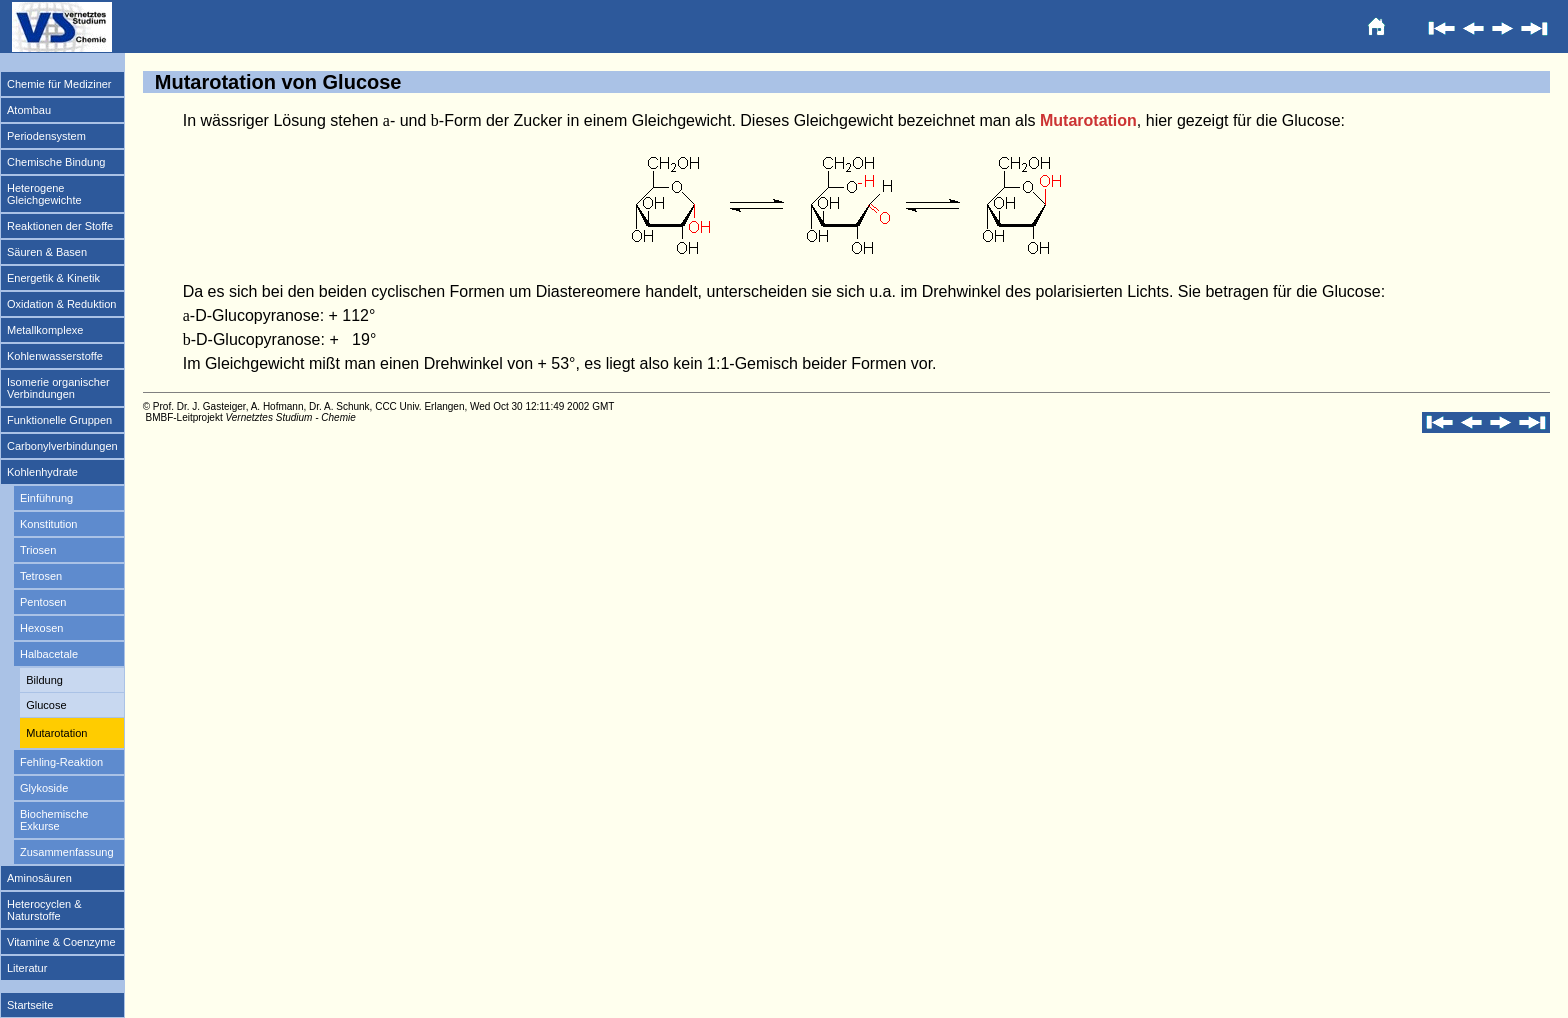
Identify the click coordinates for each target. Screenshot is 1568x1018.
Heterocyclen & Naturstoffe (44, 910)
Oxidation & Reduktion (61, 304)
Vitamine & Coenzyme (61, 942)
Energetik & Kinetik (53, 278)
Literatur (27, 968)
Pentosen (43, 602)
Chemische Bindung (56, 162)
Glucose (46, 705)
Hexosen (41, 628)
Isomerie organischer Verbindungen (58, 388)
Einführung (46, 498)
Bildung (44, 680)
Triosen (38, 550)
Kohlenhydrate (42, 472)
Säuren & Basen (47, 252)
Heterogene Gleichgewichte (44, 194)
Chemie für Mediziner (59, 84)
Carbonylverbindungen (62, 446)
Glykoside (44, 788)
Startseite (30, 1005)
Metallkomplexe (45, 330)
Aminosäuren (39, 878)
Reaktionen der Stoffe (60, 226)
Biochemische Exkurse (54, 820)
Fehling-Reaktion (61, 762)
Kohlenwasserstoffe (55, 356)
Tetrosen (41, 576)
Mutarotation (56, 733)
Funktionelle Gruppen (59, 420)
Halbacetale (49, 654)
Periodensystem (46, 136)
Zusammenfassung (67, 852)
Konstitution (48, 524)
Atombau (29, 110)
